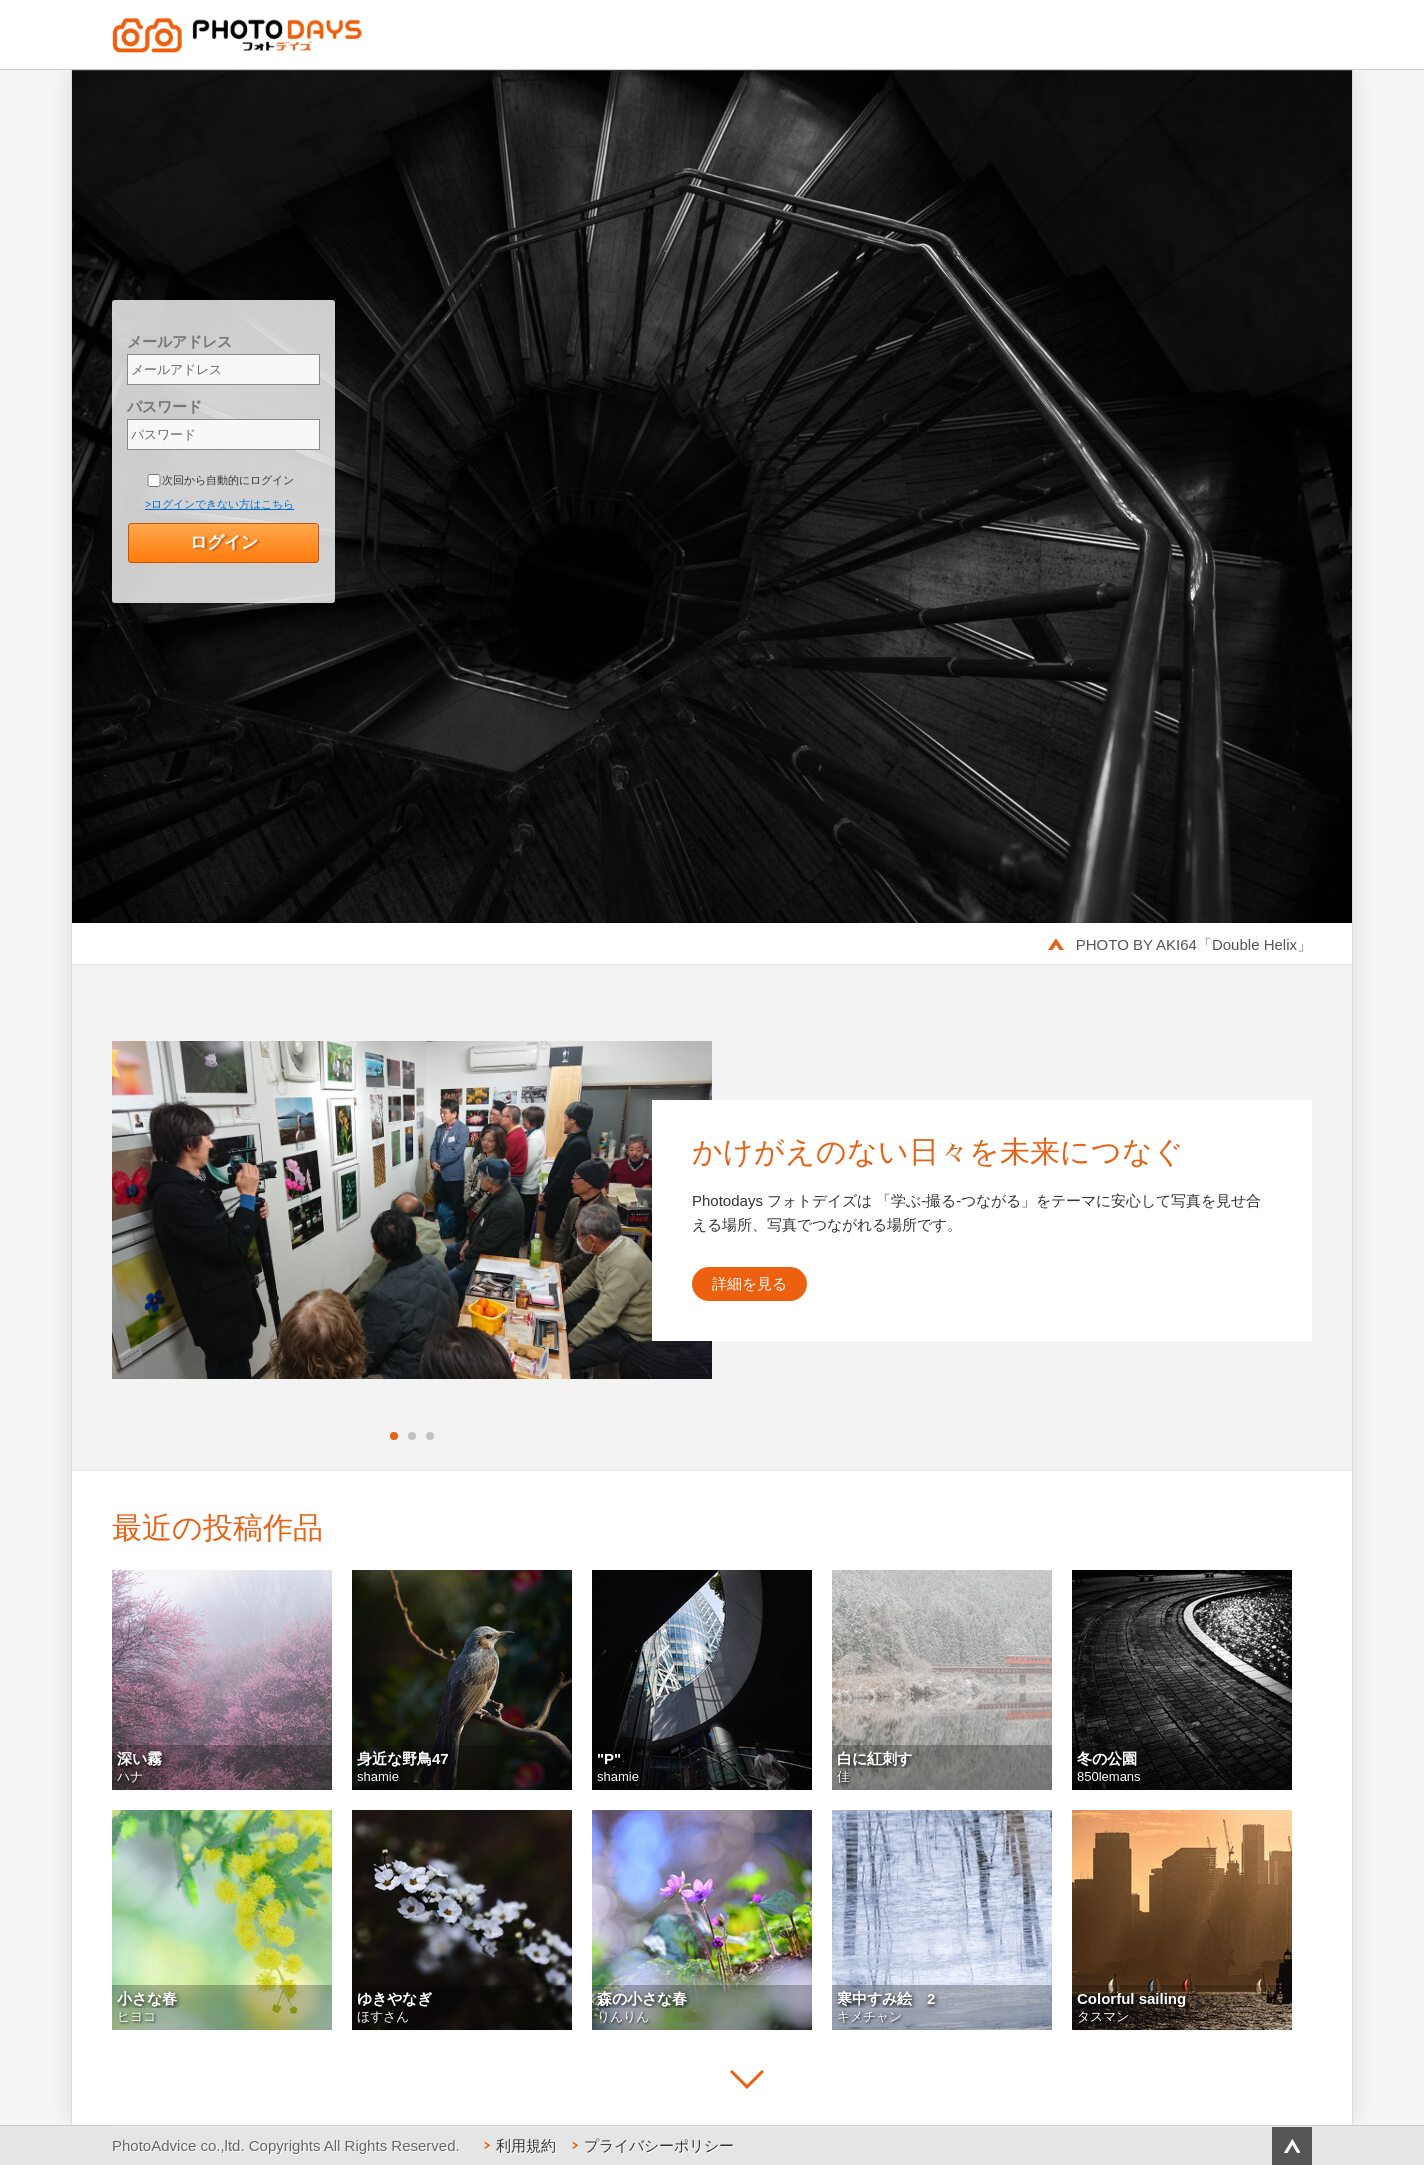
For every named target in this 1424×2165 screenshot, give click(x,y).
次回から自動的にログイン (228, 480)
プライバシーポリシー (659, 2145)
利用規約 (526, 2145)
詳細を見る (749, 1283)
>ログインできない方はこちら (219, 504)
